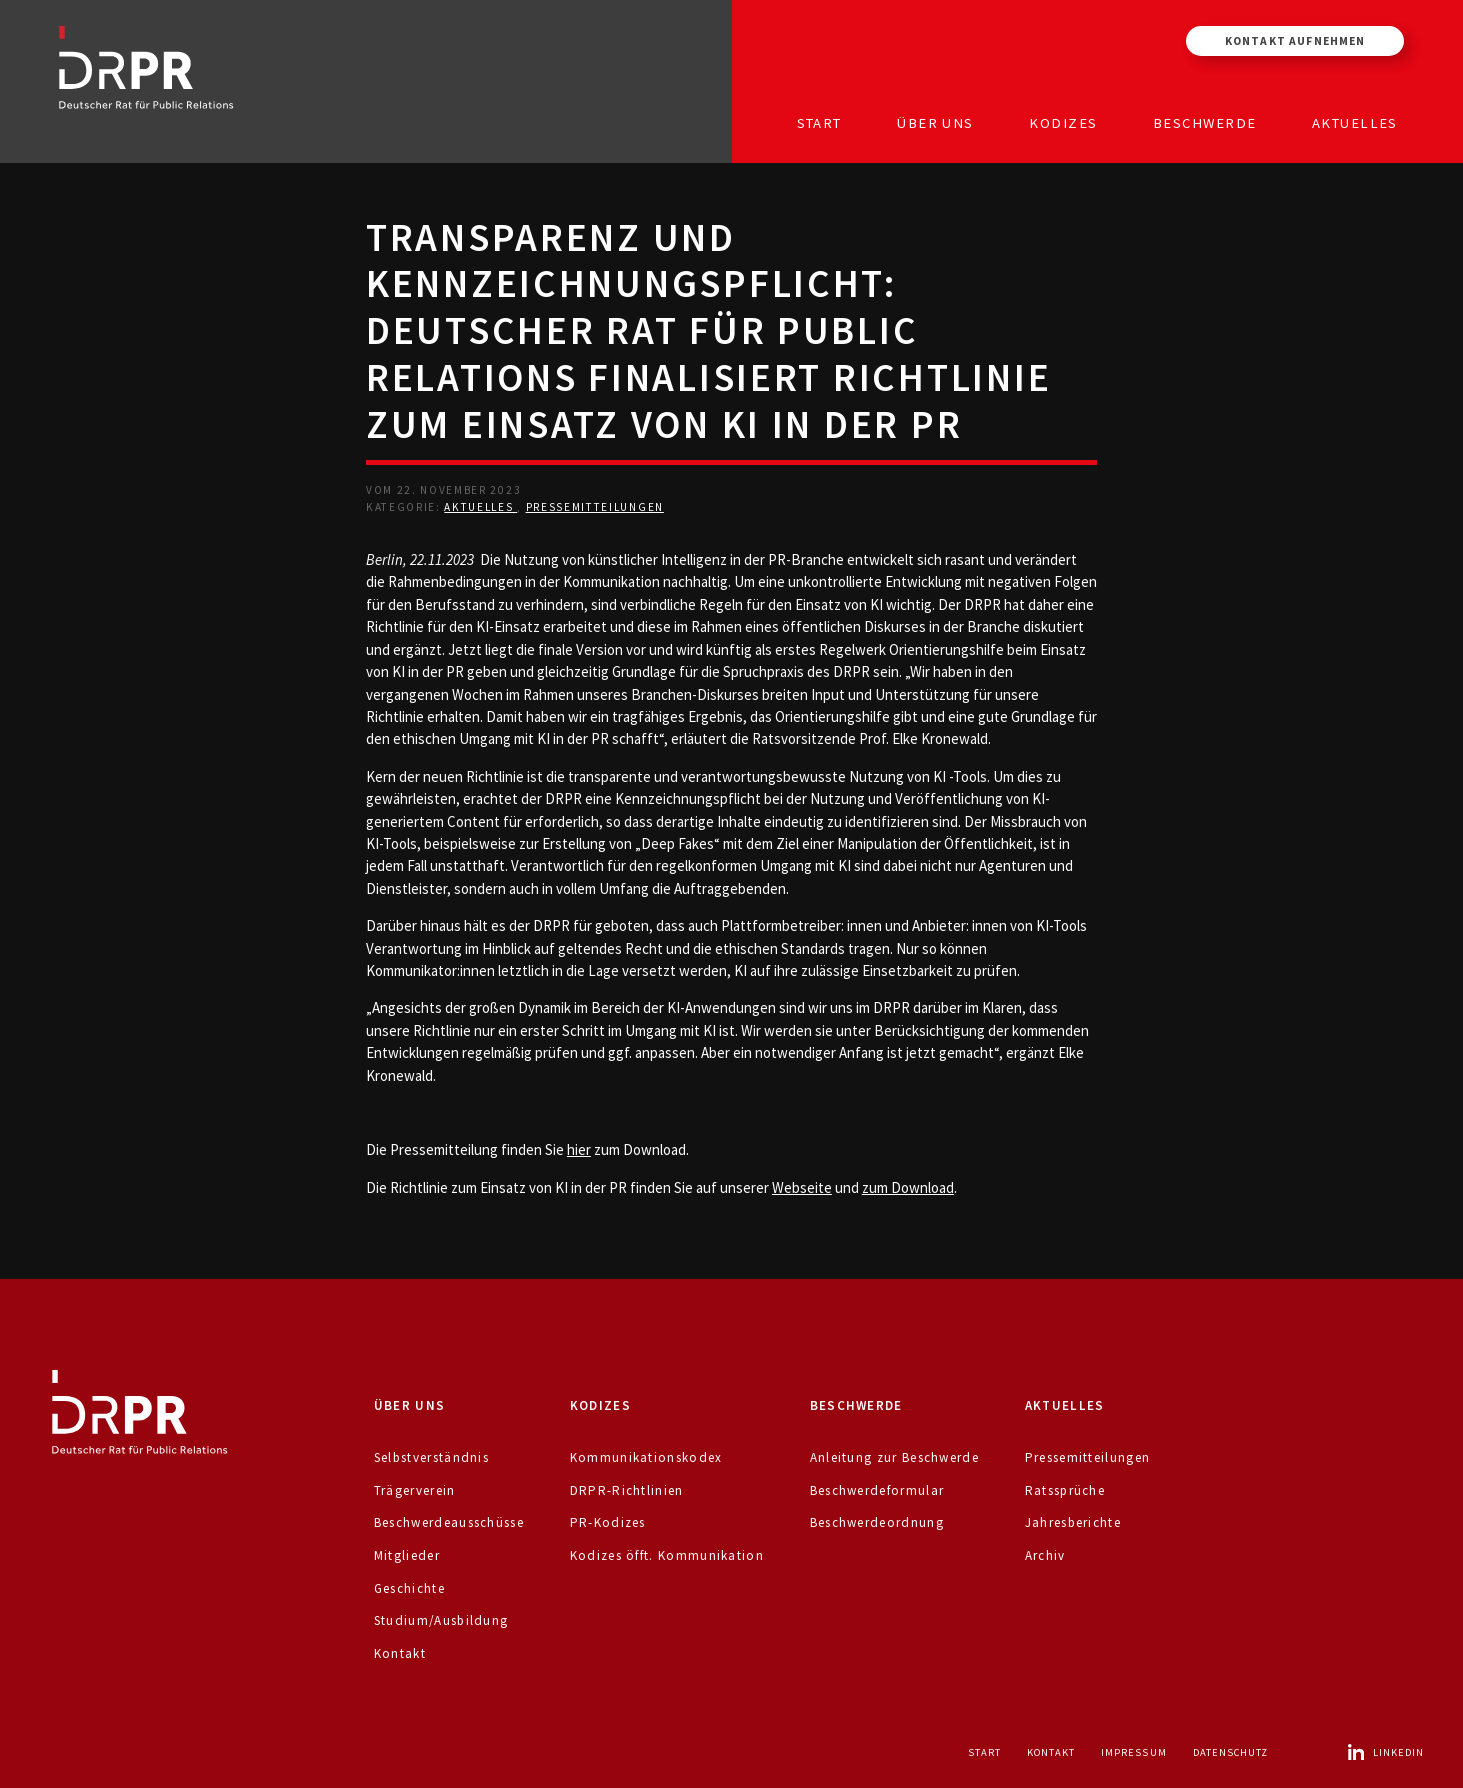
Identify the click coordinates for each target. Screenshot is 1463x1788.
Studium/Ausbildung (441, 1620)
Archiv (1045, 1555)
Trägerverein (415, 1490)
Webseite (802, 1187)
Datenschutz (1231, 1752)
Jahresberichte (1073, 1522)
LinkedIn (1385, 1752)
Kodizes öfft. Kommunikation (667, 1555)
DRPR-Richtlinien (627, 1490)
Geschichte (409, 1588)
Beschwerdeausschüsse (449, 1522)
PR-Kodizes (608, 1522)
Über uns (935, 123)
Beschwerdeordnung (877, 1522)
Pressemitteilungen (595, 507)
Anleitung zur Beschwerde (894, 1457)
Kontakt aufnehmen (1295, 41)
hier (579, 1149)
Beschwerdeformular (877, 1490)
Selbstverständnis (431, 1457)
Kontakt (400, 1653)
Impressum (1133, 1752)
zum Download (908, 1187)
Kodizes (1063, 123)
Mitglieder (407, 1555)
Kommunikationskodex (646, 1457)
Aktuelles (1355, 123)
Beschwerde (1205, 123)
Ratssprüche (1065, 1490)
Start (819, 123)
